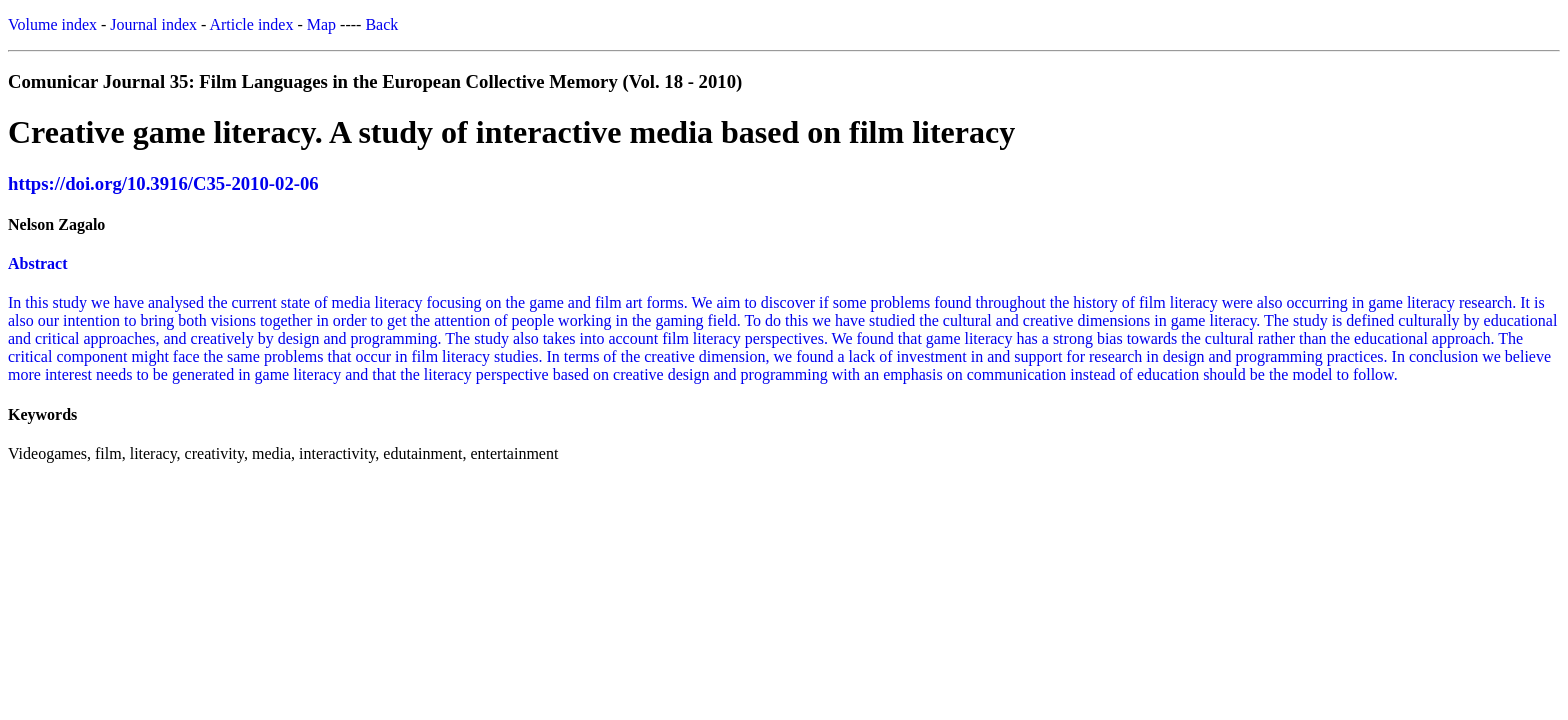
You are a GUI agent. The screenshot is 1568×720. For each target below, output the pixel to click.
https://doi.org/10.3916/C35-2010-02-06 (163, 183)
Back (381, 24)
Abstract (38, 263)
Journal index (153, 24)
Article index (251, 24)
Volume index (52, 24)
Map (321, 24)
